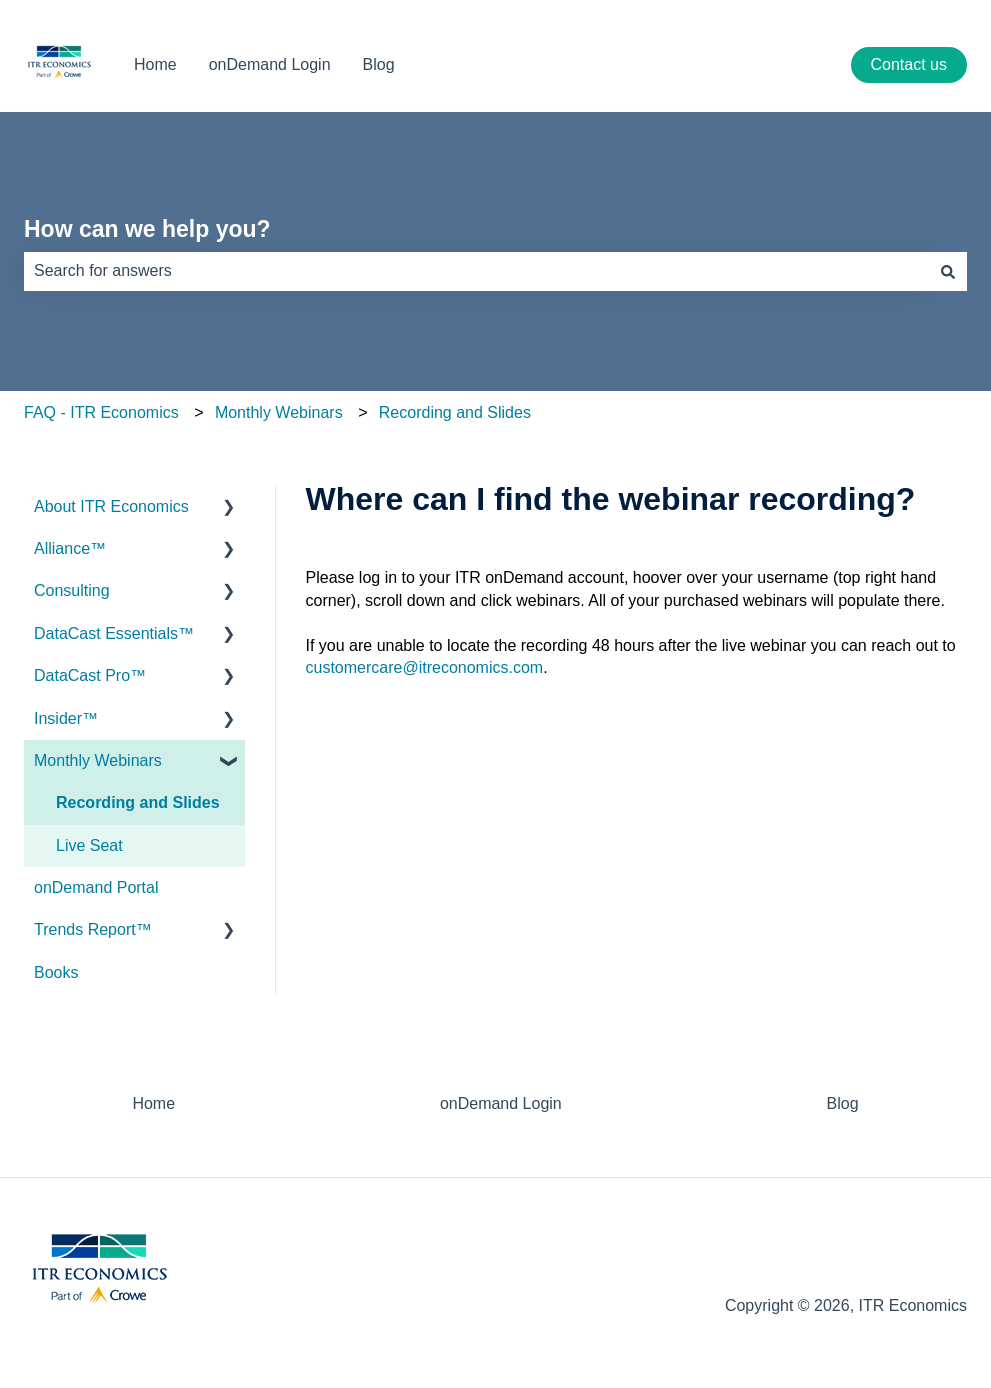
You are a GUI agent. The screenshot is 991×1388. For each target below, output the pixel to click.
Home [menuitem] (153, 1103)
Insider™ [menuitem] (66, 718)
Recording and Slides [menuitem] (138, 802)
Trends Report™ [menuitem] (93, 929)
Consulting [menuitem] (72, 590)
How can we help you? (147, 229)
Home (155, 64)
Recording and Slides (455, 412)
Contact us (909, 64)
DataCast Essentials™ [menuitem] (114, 633)
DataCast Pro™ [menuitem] (90, 675)
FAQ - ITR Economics (101, 412)
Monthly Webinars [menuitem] (98, 760)
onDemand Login (270, 64)
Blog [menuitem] (843, 1103)
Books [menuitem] (56, 972)
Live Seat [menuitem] (89, 845)
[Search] (948, 271)
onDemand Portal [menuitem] (96, 887)
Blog (379, 64)
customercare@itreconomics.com (425, 667)
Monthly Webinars (279, 412)
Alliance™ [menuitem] (70, 548)
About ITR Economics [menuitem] (111, 506)
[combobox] (476, 271)
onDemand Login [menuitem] (501, 1103)
